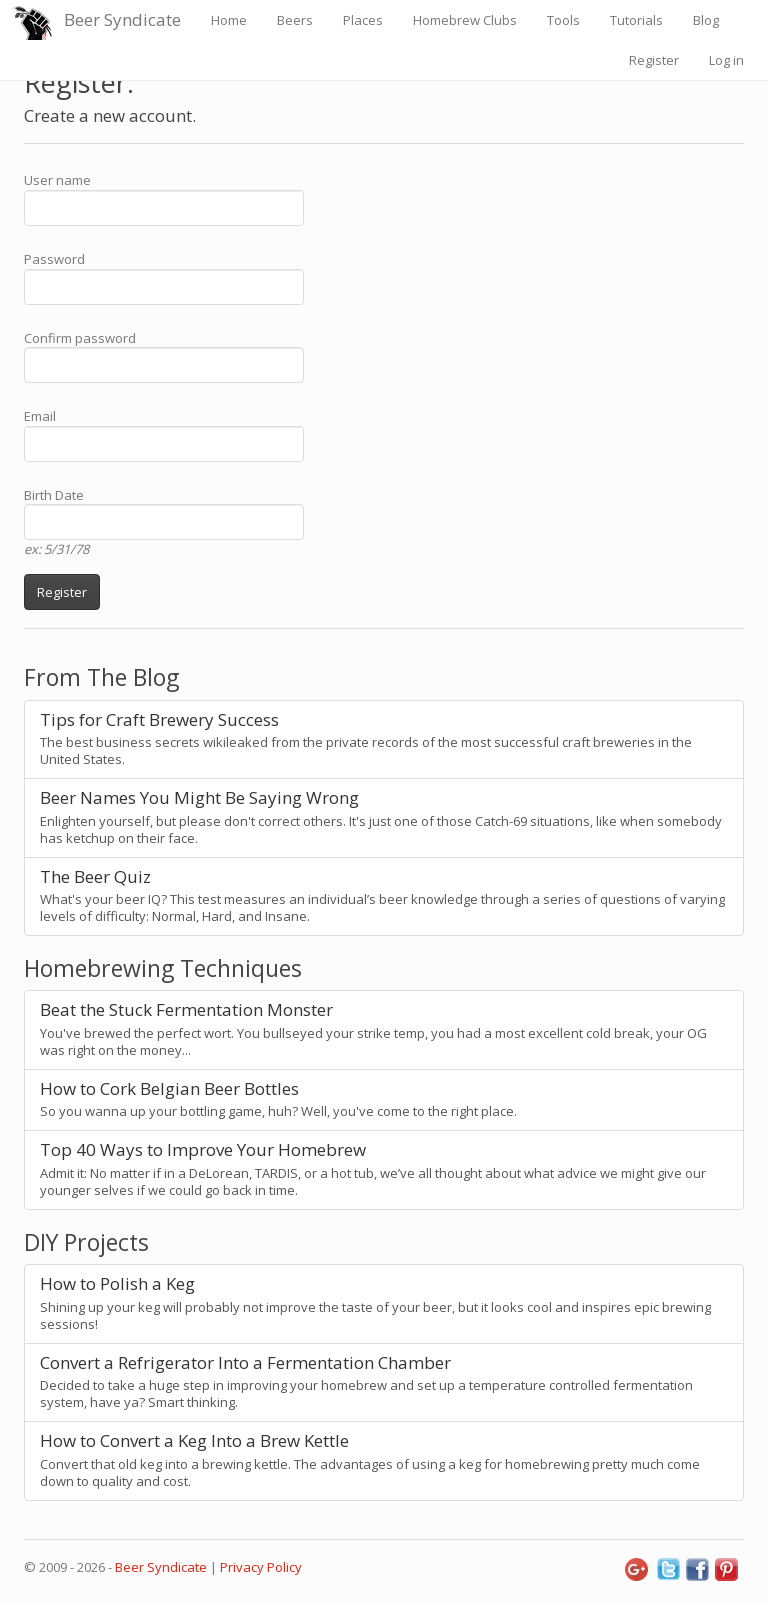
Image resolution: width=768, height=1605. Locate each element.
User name (57, 180)
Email (40, 416)
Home (229, 20)
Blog (706, 20)
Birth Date (54, 495)
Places (363, 20)
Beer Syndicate (122, 19)
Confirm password (80, 338)
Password (54, 259)
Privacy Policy (261, 1567)
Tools (563, 20)
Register (654, 60)
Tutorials (636, 20)
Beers (295, 20)
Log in (726, 60)
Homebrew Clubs (465, 20)
